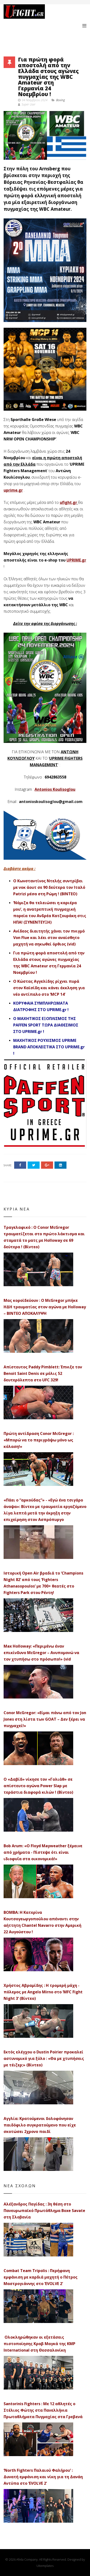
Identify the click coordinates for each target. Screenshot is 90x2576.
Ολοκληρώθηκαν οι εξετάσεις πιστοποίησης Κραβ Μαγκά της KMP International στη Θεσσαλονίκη (39, 2344)
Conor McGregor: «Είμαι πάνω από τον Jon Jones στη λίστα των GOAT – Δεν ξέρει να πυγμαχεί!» (45, 1719)
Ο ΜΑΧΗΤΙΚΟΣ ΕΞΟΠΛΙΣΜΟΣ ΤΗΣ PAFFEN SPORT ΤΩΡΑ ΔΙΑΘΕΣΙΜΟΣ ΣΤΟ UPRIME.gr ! (45, 1025)
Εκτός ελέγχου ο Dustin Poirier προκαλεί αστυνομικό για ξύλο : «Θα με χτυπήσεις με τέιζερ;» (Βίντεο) (44, 2058)
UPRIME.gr (76, 560)
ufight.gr (68, 502)
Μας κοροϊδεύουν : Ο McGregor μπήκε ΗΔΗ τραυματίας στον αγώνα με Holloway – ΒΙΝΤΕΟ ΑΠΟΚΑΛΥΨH (45, 1307)
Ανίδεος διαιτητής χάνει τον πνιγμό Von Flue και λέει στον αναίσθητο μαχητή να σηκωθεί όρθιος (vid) (49, 937)
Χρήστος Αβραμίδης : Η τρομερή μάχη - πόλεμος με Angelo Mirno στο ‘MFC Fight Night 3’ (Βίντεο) (43, 1992)
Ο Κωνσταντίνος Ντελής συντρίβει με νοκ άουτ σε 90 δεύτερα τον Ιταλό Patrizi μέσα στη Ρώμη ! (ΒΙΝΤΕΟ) (49, 887)
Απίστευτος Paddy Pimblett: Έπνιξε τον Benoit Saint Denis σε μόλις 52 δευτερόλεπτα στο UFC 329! (43, 1373)
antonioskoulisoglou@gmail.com (51, 801)
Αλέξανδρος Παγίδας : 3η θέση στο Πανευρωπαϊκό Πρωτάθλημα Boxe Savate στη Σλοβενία (44, 2210)
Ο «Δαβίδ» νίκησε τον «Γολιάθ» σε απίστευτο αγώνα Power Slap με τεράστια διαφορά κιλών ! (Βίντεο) (38, 1786)
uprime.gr (13, 490)
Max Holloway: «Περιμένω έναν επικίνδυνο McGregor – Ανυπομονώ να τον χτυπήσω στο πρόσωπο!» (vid (41, 1652)
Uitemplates (45, 2566)
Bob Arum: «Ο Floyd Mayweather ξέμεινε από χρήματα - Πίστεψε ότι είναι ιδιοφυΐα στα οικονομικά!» (43, 1852)
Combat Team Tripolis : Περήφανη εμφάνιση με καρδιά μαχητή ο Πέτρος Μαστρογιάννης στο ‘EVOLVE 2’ (41, 2277)
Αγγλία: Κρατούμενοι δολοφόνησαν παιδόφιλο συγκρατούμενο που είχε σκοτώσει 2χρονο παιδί (40, 2125)
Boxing (60, 100)
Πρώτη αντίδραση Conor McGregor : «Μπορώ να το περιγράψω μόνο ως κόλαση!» (39, 1440)
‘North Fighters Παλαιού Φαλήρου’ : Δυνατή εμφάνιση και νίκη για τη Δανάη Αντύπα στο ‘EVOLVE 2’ (43, 2477)
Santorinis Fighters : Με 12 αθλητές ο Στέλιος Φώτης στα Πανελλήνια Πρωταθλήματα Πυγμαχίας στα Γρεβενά (43, 2410)
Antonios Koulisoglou (55, 789)
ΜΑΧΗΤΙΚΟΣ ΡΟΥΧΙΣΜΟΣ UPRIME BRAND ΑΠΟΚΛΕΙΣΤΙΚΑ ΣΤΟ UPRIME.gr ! (49, 1047)
